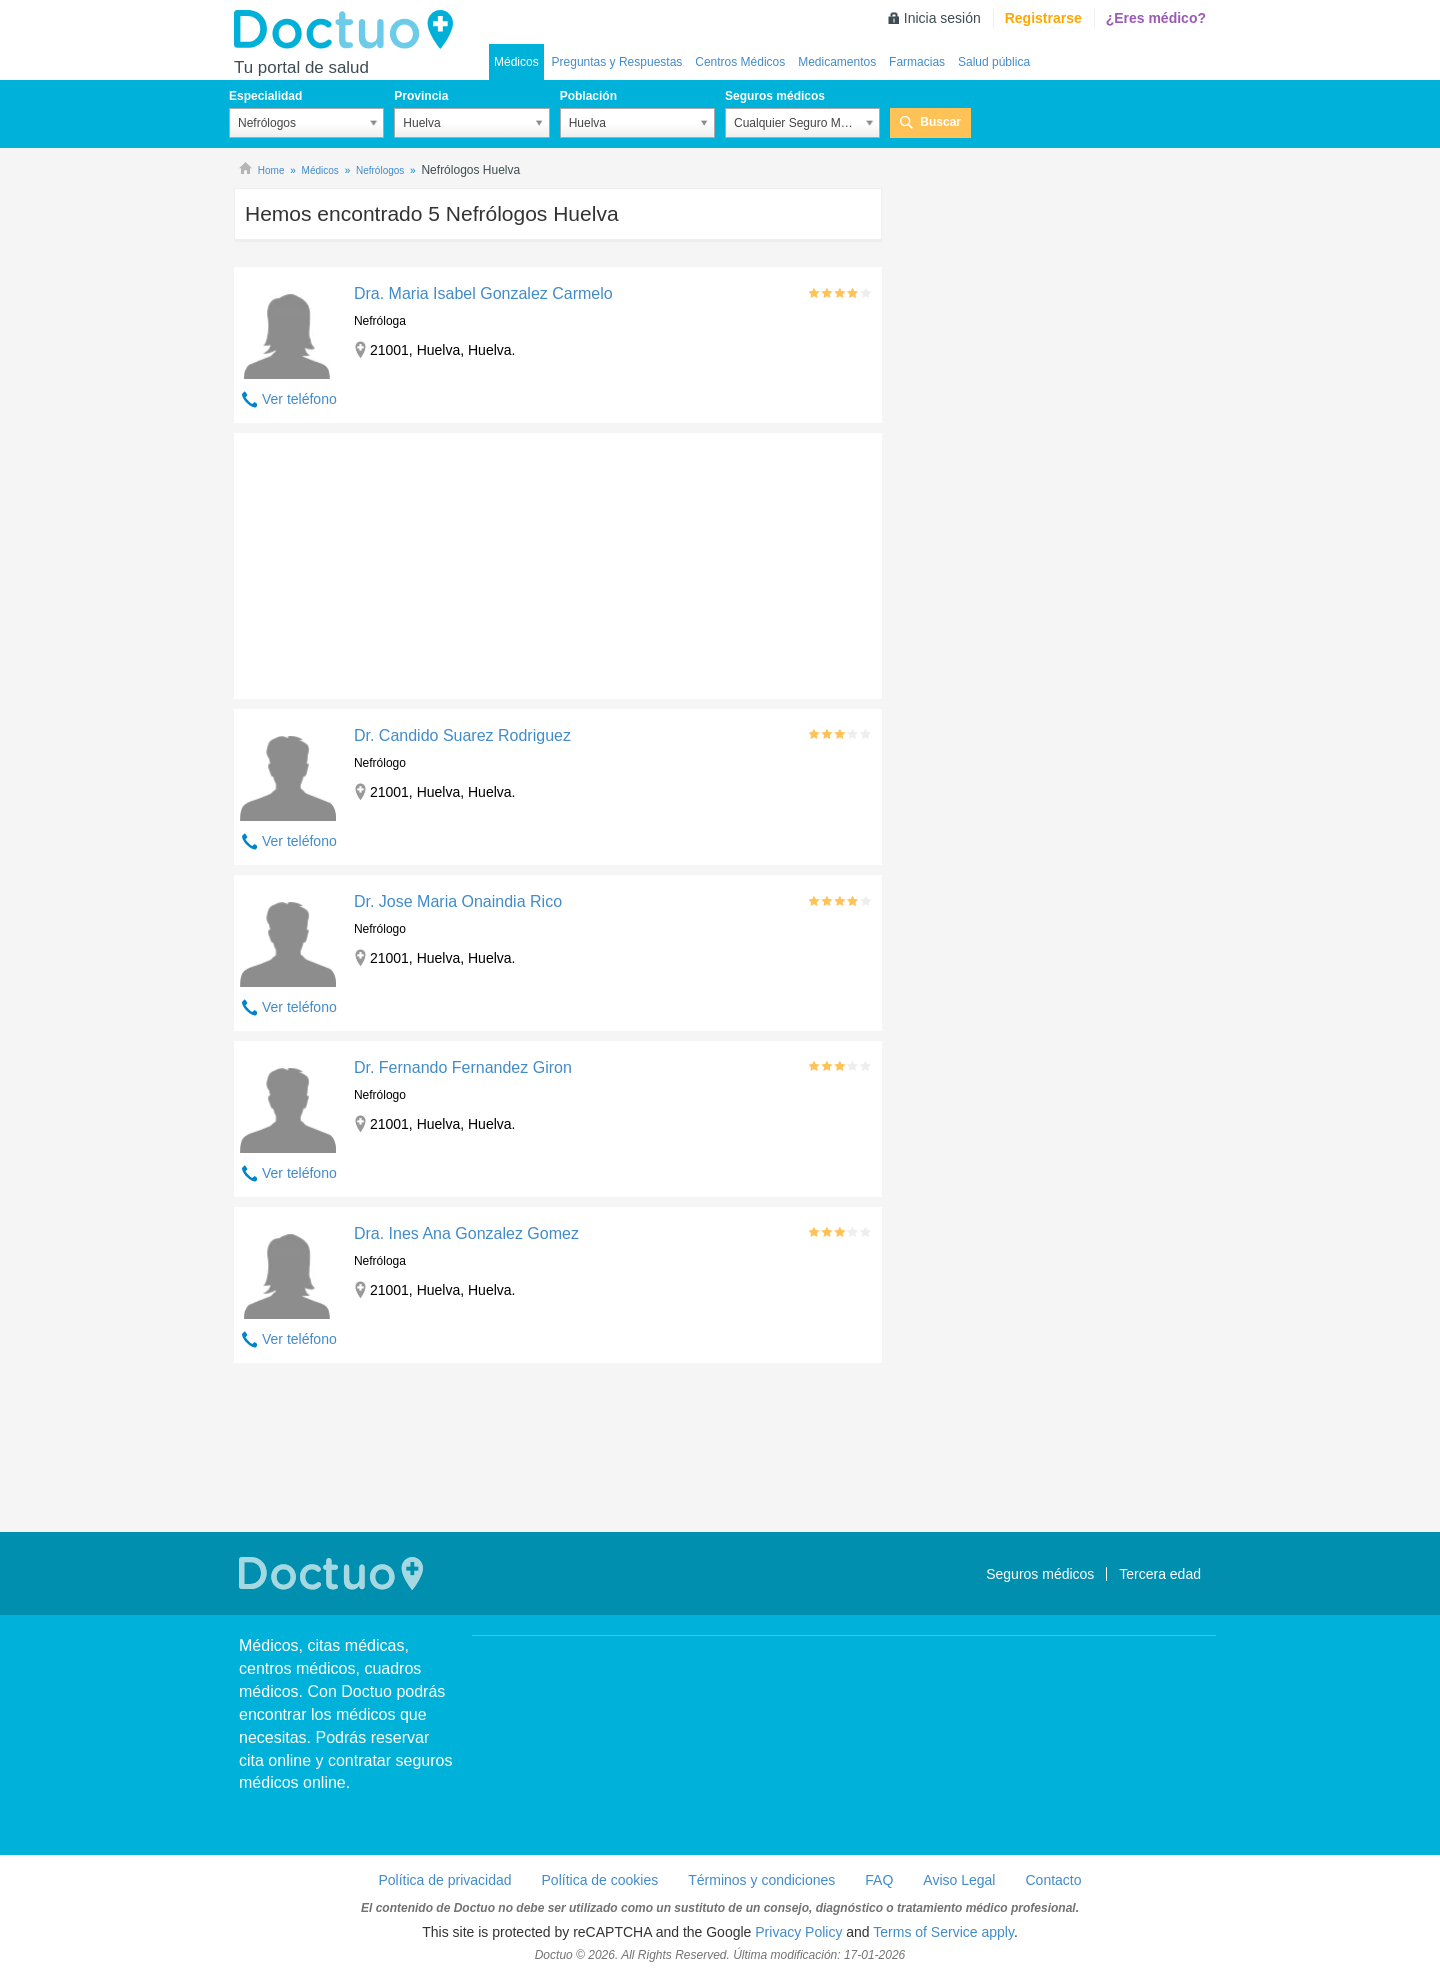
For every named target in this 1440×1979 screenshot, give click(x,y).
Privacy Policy (798, 1932)
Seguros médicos (775, 96)
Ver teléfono (299, 399)
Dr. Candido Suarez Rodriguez (462, 735)
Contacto (1053, 1880)
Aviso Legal (959, 1880)
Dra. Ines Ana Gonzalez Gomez (466, 1233)
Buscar (940, 122)
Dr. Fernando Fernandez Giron (463, 1067)
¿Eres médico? (1156, 18)
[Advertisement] (387, 561)
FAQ (879, 1880)
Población (588, 96)
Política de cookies (600, 1880)
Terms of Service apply (943, 1932)
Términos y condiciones (761, 1880)
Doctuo (349, 30)
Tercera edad (1160, 1574)
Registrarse (1043, 18)
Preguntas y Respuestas (617, 62)
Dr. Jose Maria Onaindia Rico (458, 901)
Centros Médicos (740, 62)
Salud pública (994, 62)
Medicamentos (837, 62)
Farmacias (917, 62)
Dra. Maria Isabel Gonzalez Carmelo (483, 293)
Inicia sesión (942, 18)
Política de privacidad (444, 1880)
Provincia (421, 96)
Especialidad (265, 96)
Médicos (516, 62)
